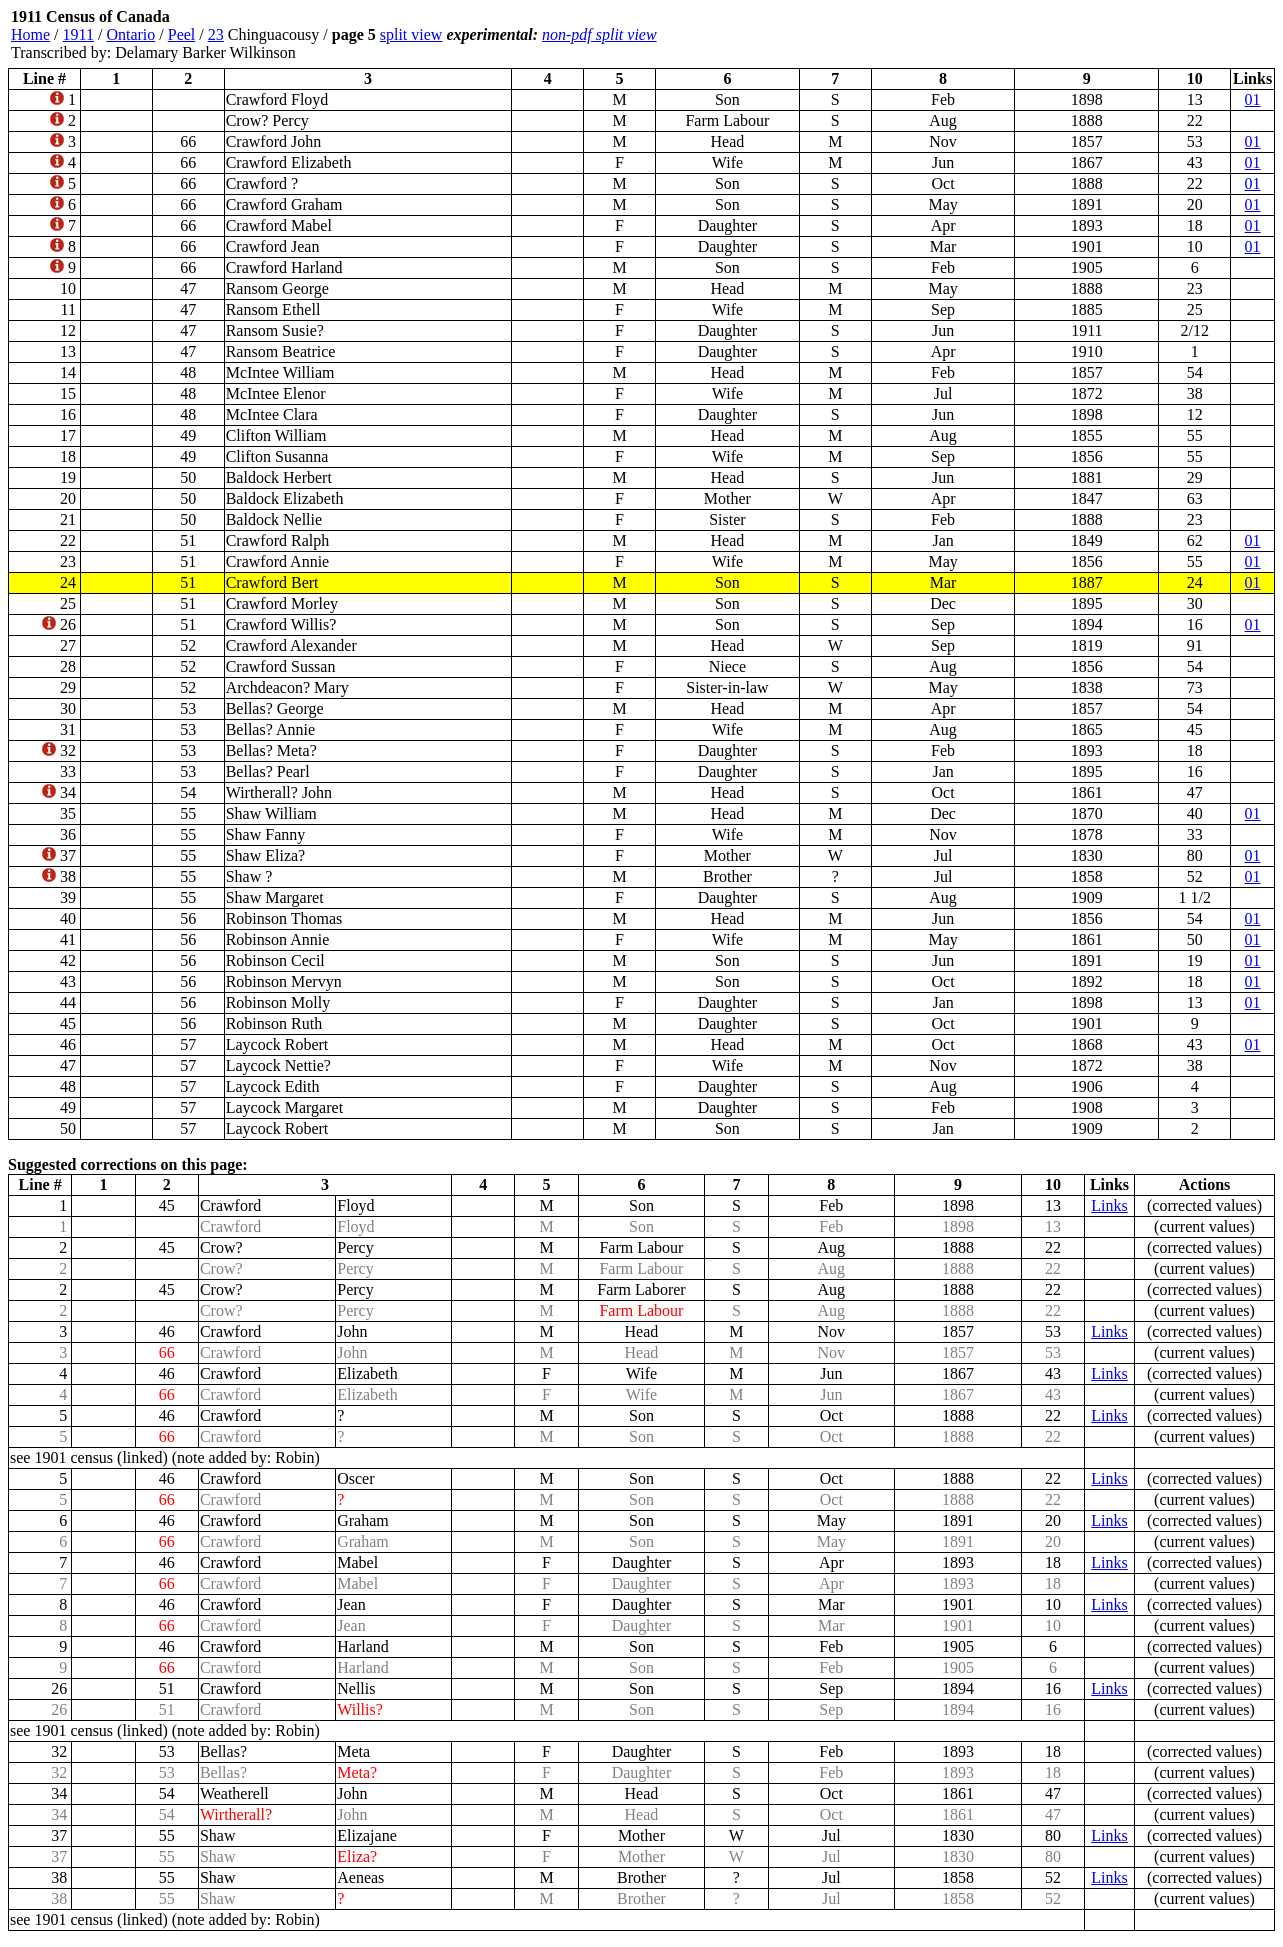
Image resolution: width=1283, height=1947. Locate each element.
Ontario (130, 34)
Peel (182, 34)
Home (30, 34)
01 (1253, 99)
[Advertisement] (1155, 35)
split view (411, 34)
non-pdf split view (599, 34)
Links (1109, 1205)
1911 (78, 34)
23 (216, 34)
